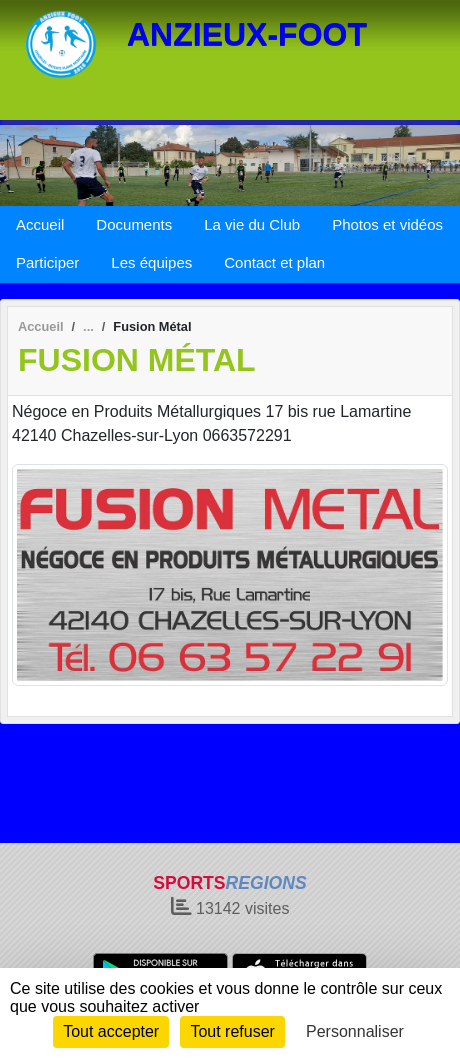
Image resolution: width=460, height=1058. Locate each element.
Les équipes (151, 262)
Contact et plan (274, 262)
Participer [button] (47, 262)
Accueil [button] (40, 224)
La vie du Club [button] (252, 224)
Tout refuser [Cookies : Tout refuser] (232, 1031)
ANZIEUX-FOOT (247, 34)
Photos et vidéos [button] (387, 224)
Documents (134, 224)
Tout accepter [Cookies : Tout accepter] (111, 1031)
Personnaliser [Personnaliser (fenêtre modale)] (355, 1031)
